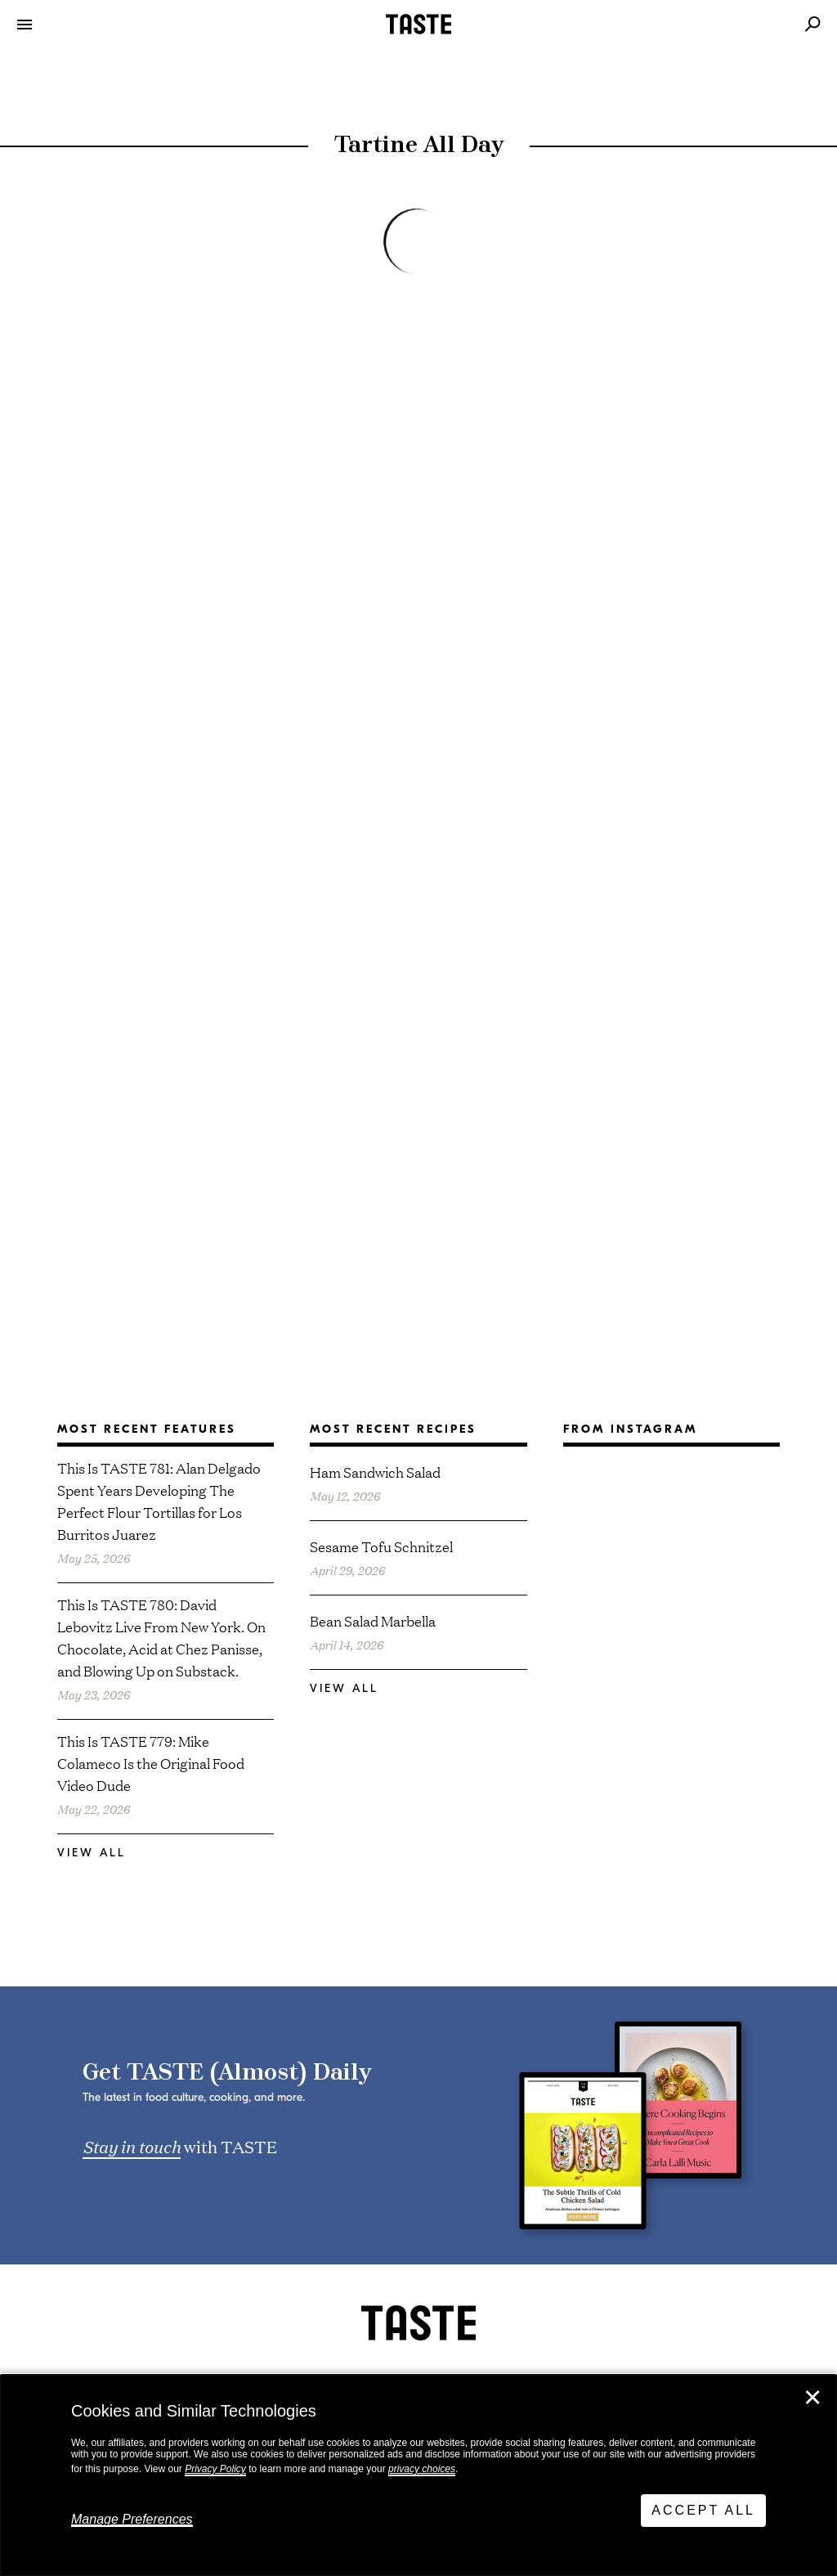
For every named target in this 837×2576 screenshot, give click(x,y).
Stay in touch (132, 2145)
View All (91, 1853)
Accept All (703, 2510)
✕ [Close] (812, 2398)
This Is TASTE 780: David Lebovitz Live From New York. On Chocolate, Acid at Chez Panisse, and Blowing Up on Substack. (161, 1637)
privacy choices (421, 2469)
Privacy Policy (215, 2469)
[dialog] (418, 2475)
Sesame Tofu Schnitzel (381, 1546)
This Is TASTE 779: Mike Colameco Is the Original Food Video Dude (150, 1762)
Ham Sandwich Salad (375, 1471)
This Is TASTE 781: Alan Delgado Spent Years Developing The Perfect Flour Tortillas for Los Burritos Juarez (159, 1500)
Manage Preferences (132, 2519)
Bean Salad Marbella (373, 1620)
